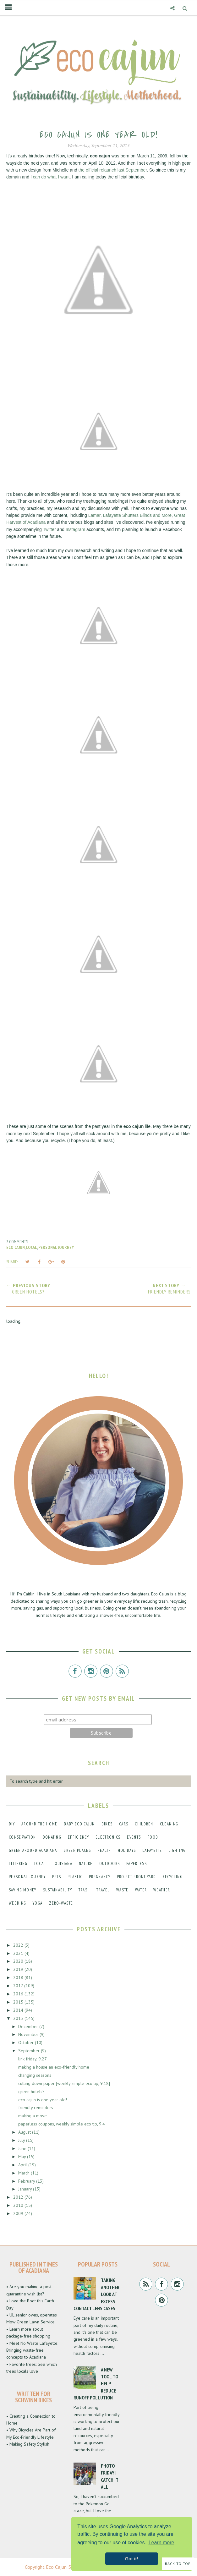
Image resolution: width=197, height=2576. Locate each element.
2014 (19, 2010)
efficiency (78, 1837)
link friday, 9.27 (32, 2059)
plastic (75, 1876)
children (144, 1824)
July (22, 2140)
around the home (39, 1824)
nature (86, 1863)
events (134, 1837)
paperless (136, 1863)
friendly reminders (35, 2107)
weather (161, 1890)
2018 (19, 1977)
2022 (19, 1945)
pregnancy (99, 1876)
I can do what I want (50, 176)
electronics (108, 1837)
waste (122, 1890)
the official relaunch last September (113, 169)
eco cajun (15, 1247)
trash (84, 1890)
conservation (22, 1837)
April (23, 2165)
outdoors (109, 1863)
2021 (19, 1953)
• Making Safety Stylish (27, 2444)
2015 (19, 2002)
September (29, 2051)
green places (77, 1850)
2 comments (17, 1241)
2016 (19, 1994)
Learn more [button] (161, 2542)
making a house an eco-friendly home (53, 2067)
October (26, 2042)
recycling (172, 1876)
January (25, 2189)
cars (123, 1824)
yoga (37, 1903)
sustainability (57, 1890)
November (29, 2034)
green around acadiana (33, 1850)
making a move (32, 2116)
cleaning (169, 1824)
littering (18, 1863)
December (28, 2026)
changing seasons (34, 2075)
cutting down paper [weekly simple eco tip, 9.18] (64, 2083)
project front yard (136, 1876)
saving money (22, 1890)
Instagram (75, 529)
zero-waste (61, 1903)
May (22, 2156)
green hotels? (31, 2091)
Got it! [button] (131, 2558)
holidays (127, 1850)
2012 (19, 2197)
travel (103, 1890)
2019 (19, 1969)
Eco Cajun (56, 2567)
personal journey (56, 1247)
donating (52, 1837)
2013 (19, 2018)
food (152, 1837)
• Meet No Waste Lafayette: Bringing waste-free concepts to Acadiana (32, 2350)
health (104, 1850)
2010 (19, 2205)
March (24, 2173)
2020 (19, 1961)
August (25, 2132)
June (23, 2148)
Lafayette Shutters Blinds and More (137, 515)
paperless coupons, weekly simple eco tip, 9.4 (61, 2124)
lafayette (152, 1850)
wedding (17, 1903)
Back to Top (178, 2563)
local (31, 1247)
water (141, 1890)
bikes (107, 1824)
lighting (177, 1850)
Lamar (94, 515)
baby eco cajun (79, 1824)
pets (56, 1876)
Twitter (49, 529)
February (27, 2181)
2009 (19, 2213)
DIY (12, 1824)
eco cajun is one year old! (42, 2100)
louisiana (62, 1863)
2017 (18, 1985)
